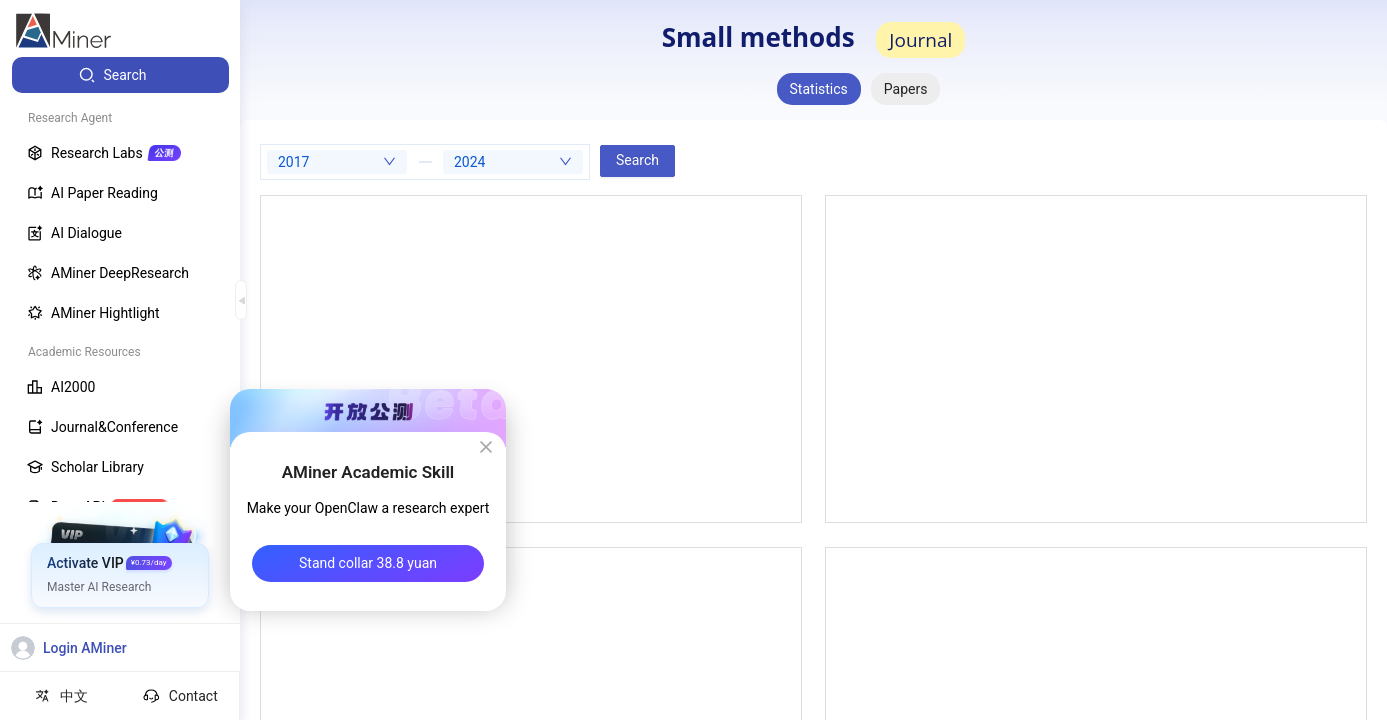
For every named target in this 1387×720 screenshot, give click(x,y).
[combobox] (337, 162)
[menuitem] (120, 75)
